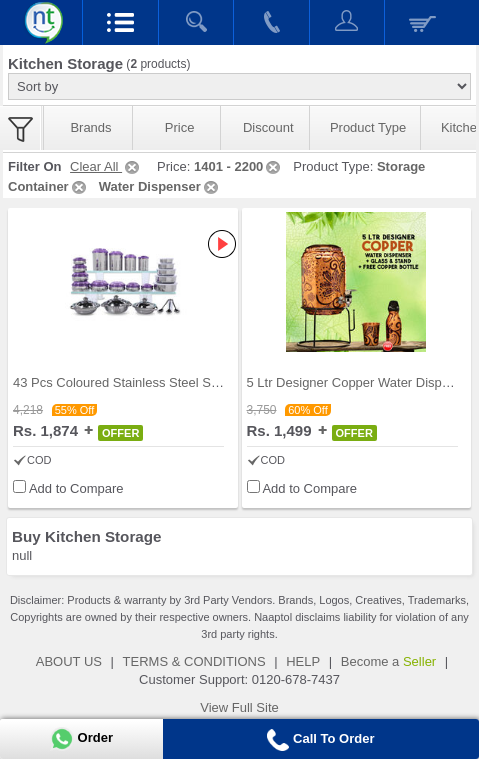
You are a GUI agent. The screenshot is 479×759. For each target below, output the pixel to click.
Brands (90, 127)
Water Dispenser (160, 186)
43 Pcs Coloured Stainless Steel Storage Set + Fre (159, 382)
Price (180, 127)
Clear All (106, 166)
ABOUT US (69, 661)
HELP (303, 661)
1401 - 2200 (238, 166)
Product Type (368, 127)
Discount (268, 127)
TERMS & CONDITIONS (194, 661)
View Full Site (239, 707)
